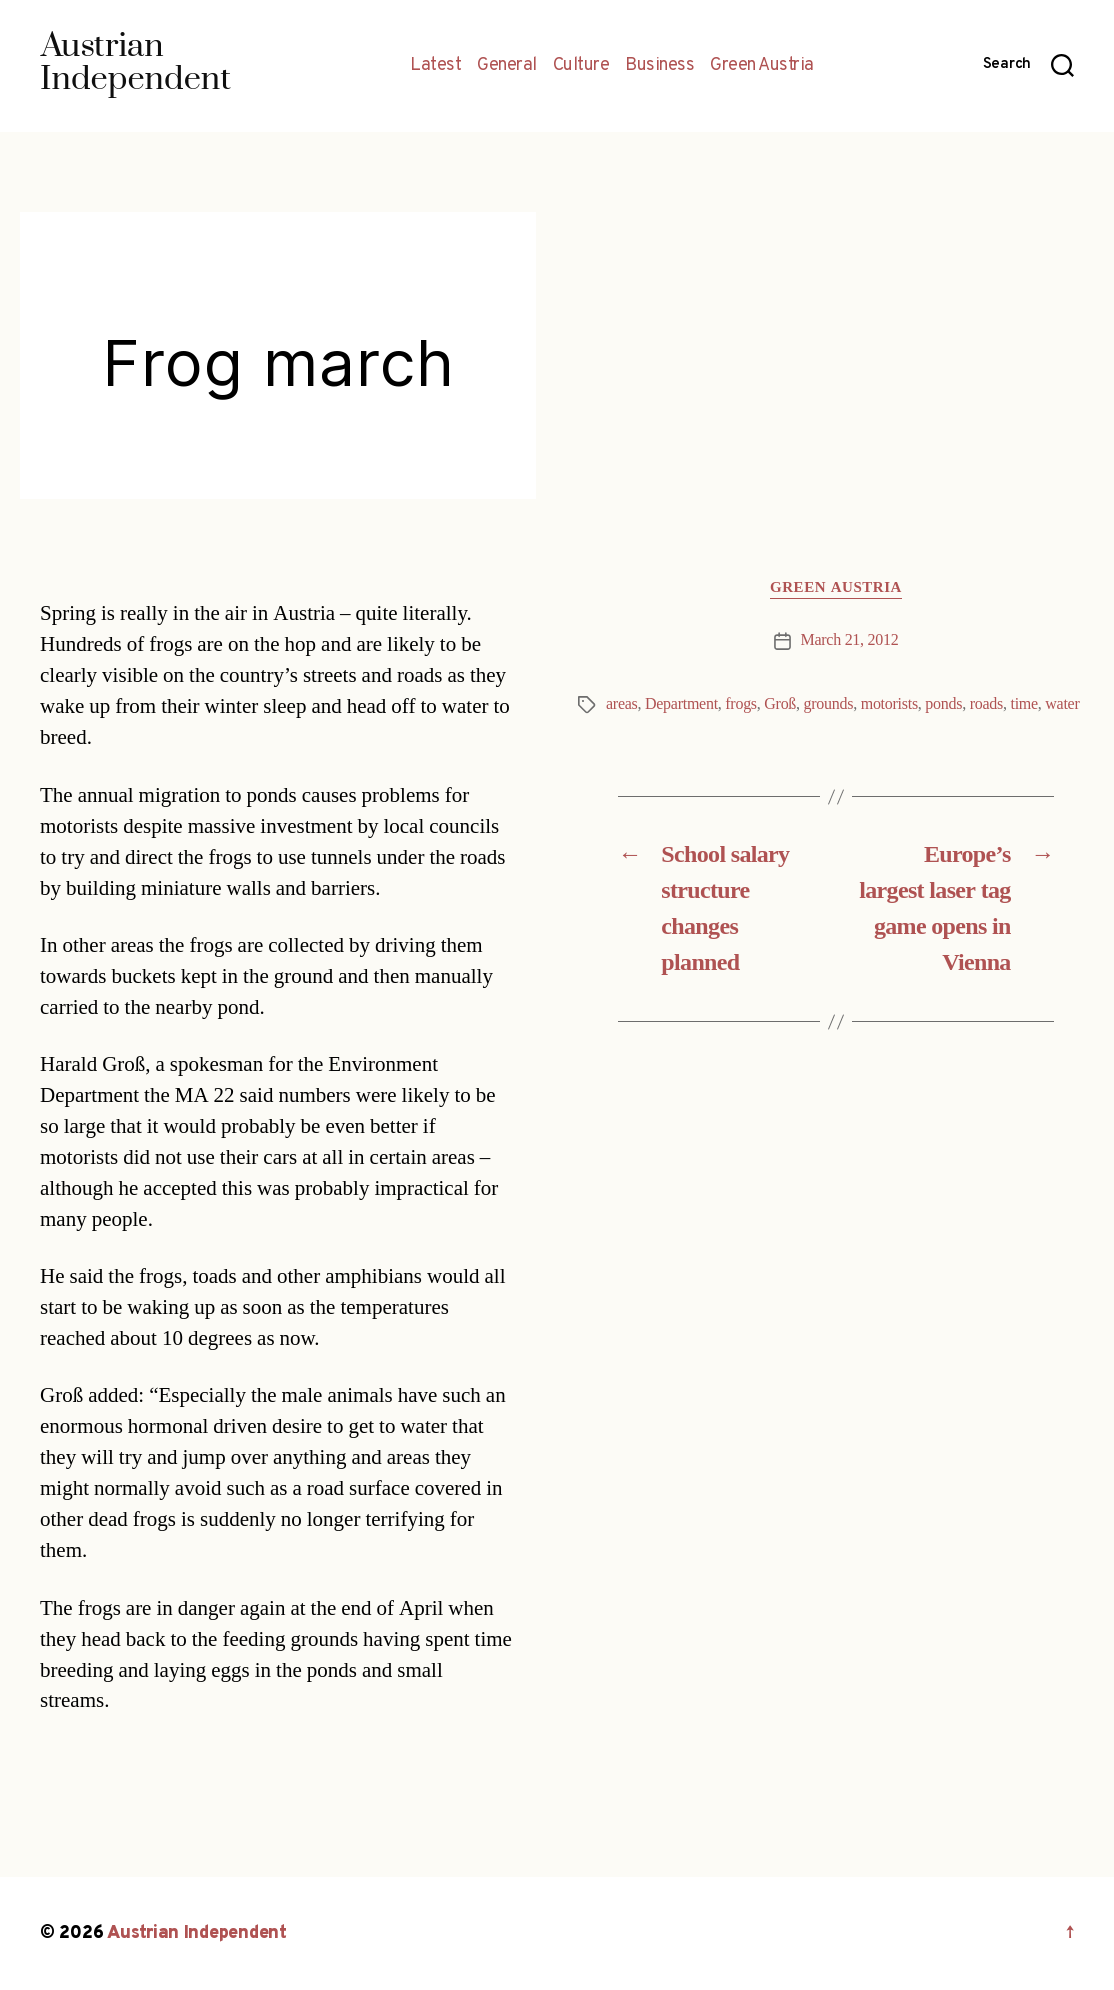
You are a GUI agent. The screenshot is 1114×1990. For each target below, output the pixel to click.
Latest (435, 66)
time (1023, 704)
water (1062, 704)
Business (659, 66)
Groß (780, 704)
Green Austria (762, 66)
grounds (829, 704)
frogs (741, 704)
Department (681, 704)
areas (622, 704)
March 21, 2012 (850, 640)
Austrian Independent (197, 1933)
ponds (943, 704)
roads (986, 704)
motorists (889, 704)
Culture (581, 66)
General (507, 66)
